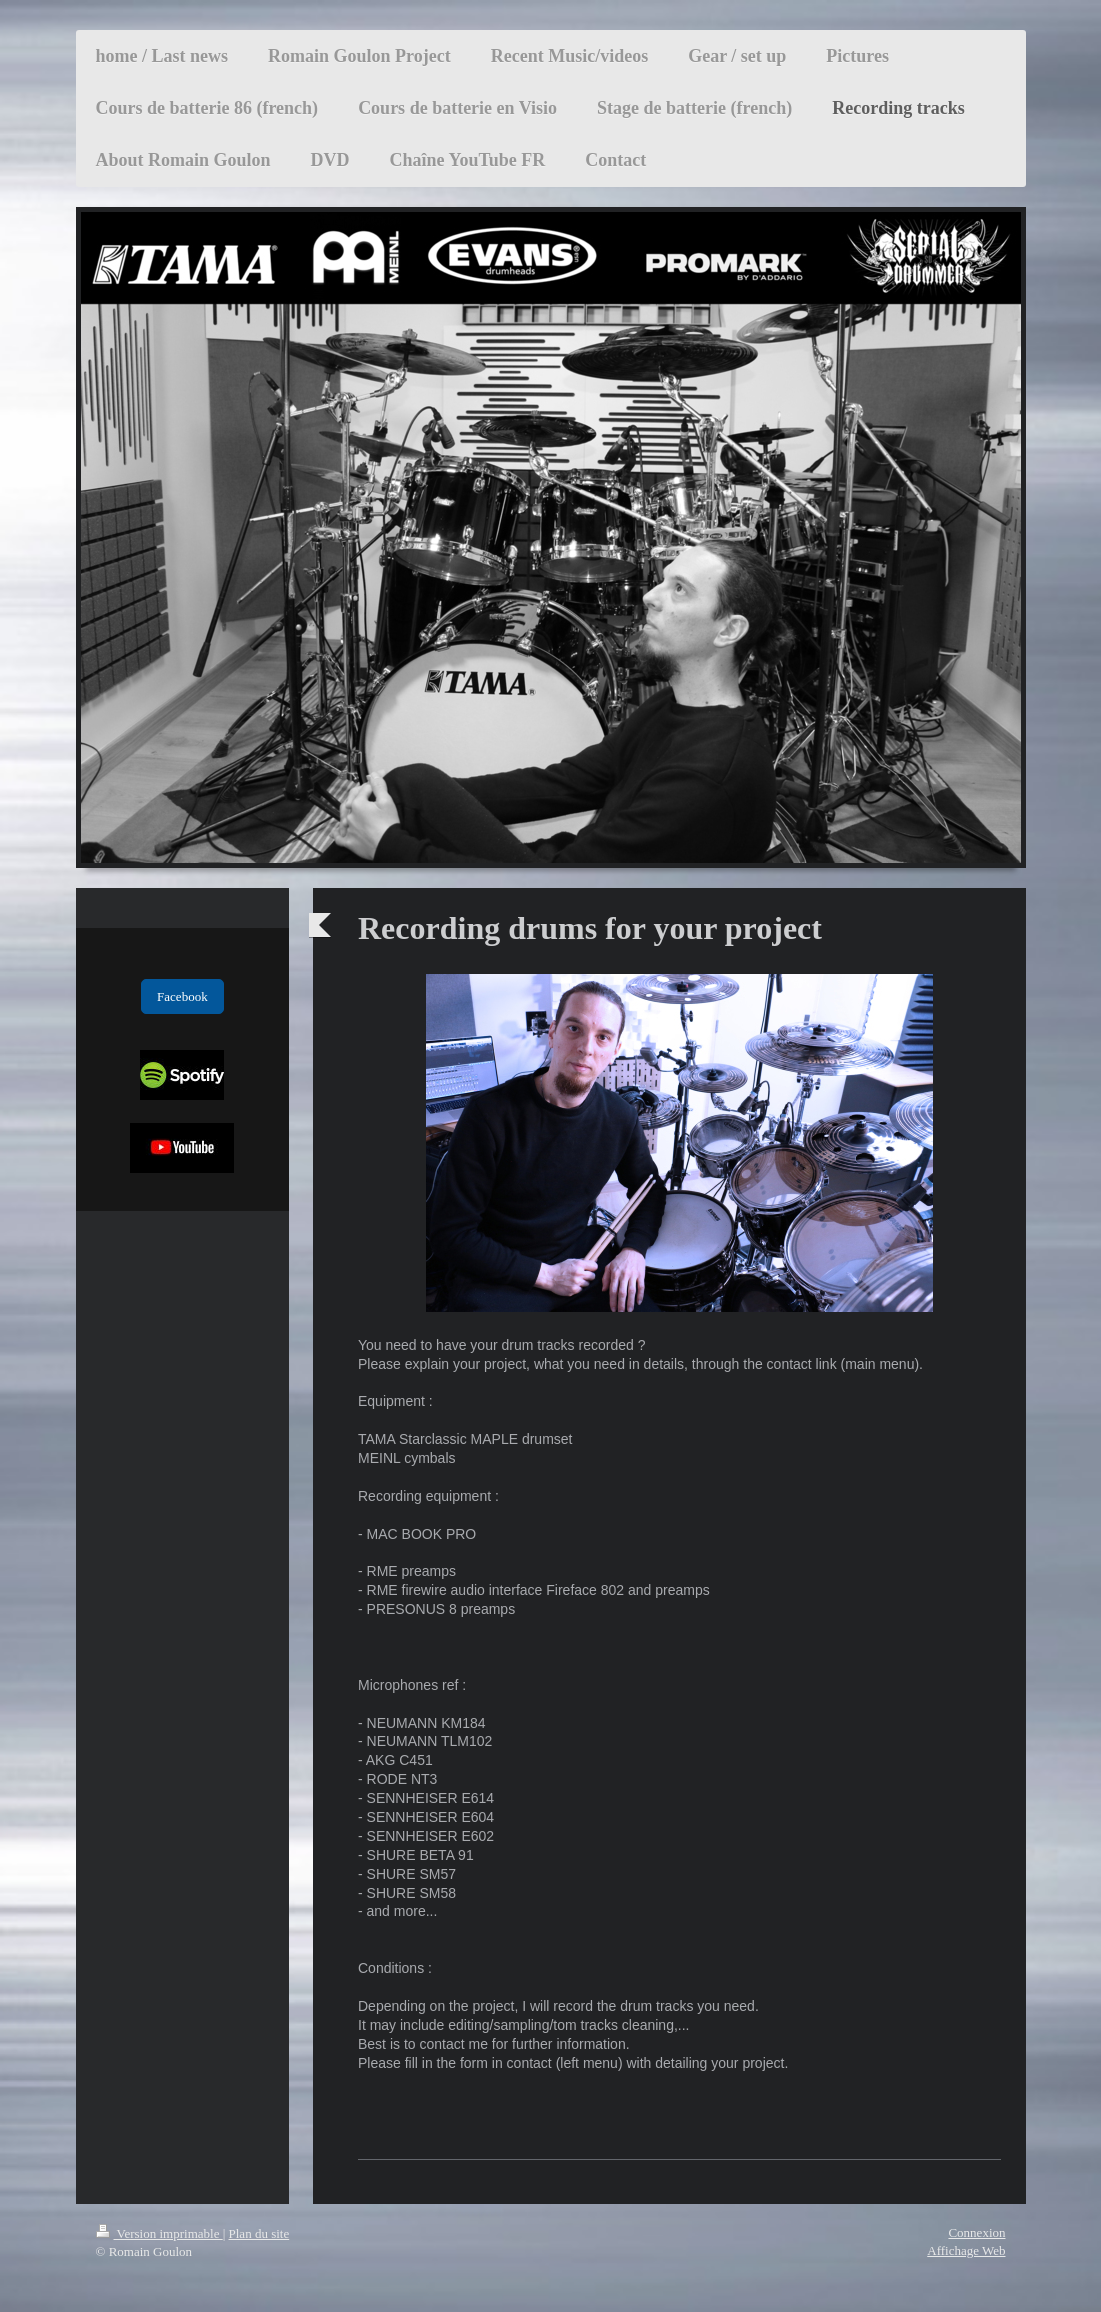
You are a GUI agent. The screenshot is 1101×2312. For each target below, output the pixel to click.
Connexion (976, 2232)
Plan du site (259, 2233)
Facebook (182, 996)
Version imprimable (159, 2233)
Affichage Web (966, 2250)
